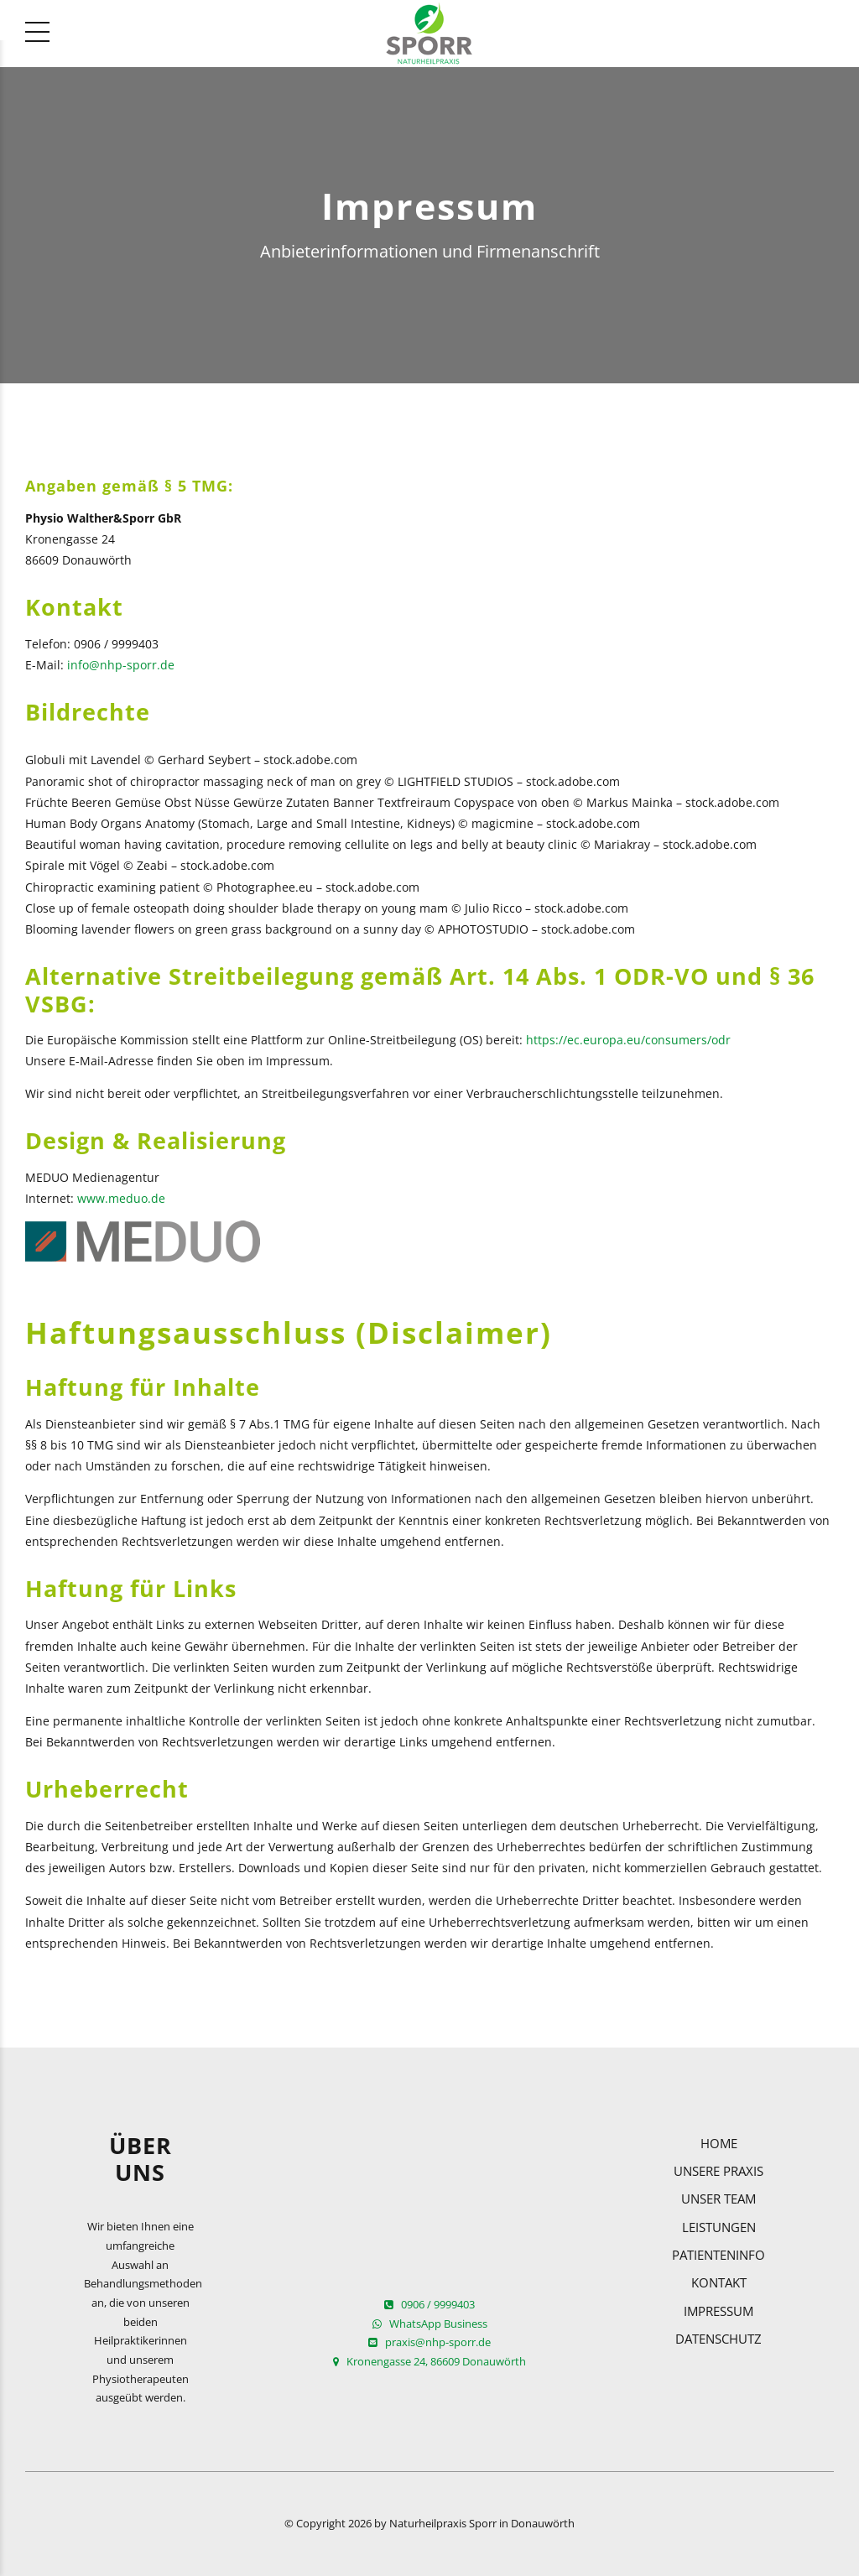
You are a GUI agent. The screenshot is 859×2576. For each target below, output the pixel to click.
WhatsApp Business (429, 2324)
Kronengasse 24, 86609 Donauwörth (429, 2362)
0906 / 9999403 (429, 2305)
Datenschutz (718, 2338)
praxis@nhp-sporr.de (429, 2342)
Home (718, 2143)
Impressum (718, 2311)
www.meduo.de (121, 1198)
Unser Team (718, 2198)
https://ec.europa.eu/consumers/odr (628, 1040)
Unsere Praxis (718, 2170)
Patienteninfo (718, 2254)
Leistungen (719, 2227)
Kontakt (719, 2282)
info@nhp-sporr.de (120, 665)
